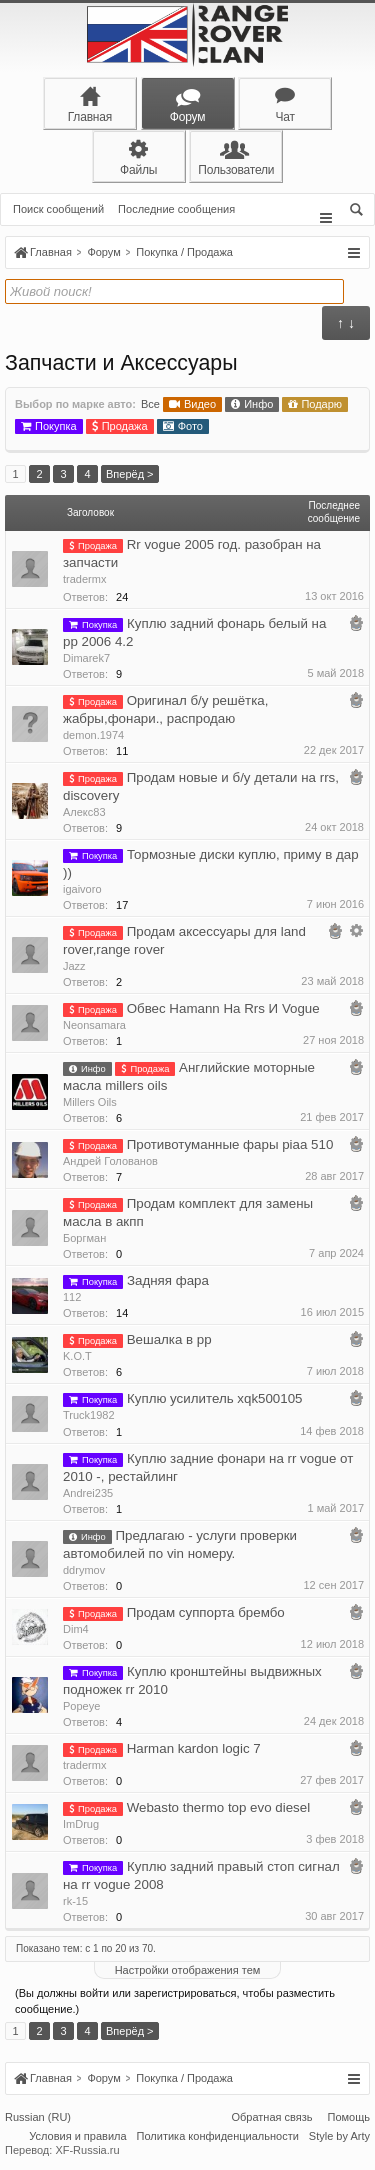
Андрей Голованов (110, 1161)
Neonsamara (94, 1025)
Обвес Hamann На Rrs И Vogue (223, 1008)
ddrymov (84, 1570)
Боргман (84, 1238)
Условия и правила (77, 2138)
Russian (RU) (38, 2119)
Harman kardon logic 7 (194, 1748)
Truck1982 (89, 1415)
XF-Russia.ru (87, 2152)
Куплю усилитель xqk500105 (215, 1398)
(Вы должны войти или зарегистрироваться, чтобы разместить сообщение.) (175, 2001)
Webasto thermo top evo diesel (219, 1807)
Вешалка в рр (169, 1339)
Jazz (74, 966)
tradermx (84, 579)
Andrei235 (88, 1493)
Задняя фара (168, 1280)
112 (72, 1297)
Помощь (349, 2119)
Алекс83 (84, 812)
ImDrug (81, 1824)
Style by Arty (339, 2138)
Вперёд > (130, 474)
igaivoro (82, 889)
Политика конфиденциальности (218, 2138)
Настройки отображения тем (188, 1970)
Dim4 (76, 1629)
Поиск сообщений (58, 209)
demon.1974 (93, 735)
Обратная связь (271, 2119)
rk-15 (75, 1901)
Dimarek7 (86, 658)
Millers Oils (90, 1102)
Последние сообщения (176, 209)
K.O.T (77, 1356)
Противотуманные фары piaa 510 (230, 1144)
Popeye (81, 1706)
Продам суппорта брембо (206, 1612)
